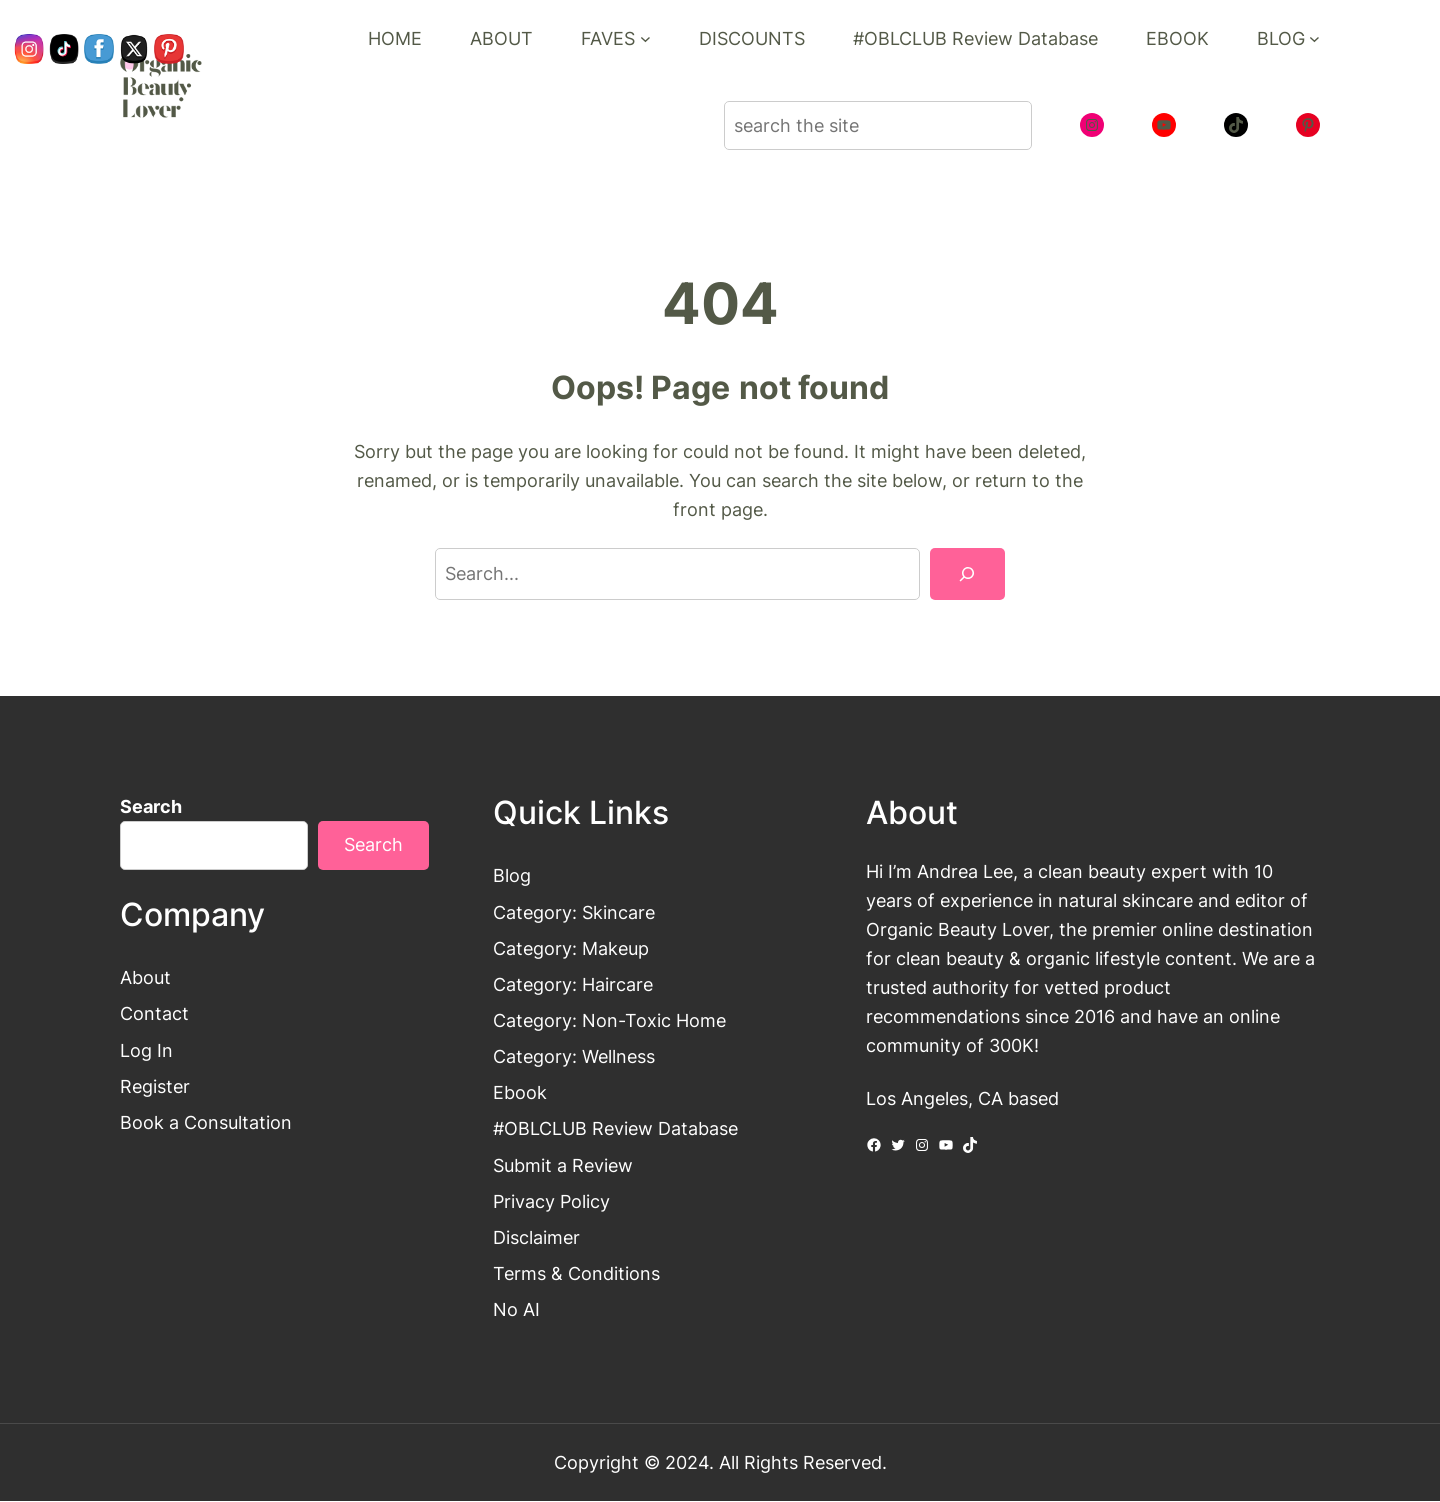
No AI (516, 1310)
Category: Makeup (571, 948)
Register (155, 1086)
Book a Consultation (206, 1122)
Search (151, 806)
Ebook (520, 1093)
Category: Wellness (574, 1056)
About (145, 978)
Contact (154, 1014)
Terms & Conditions (576, 1273)
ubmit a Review (568, 1165)
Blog (512, 876)
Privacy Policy (551, 1201)
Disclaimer (536, 1237)
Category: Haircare (573, 984)
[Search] (967, 574)
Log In (146, 1050)
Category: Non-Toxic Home (609, 1020)
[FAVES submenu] (645, 38)
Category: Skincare (574, 912)
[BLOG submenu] (1314, 38)
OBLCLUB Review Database (621, 1129)
